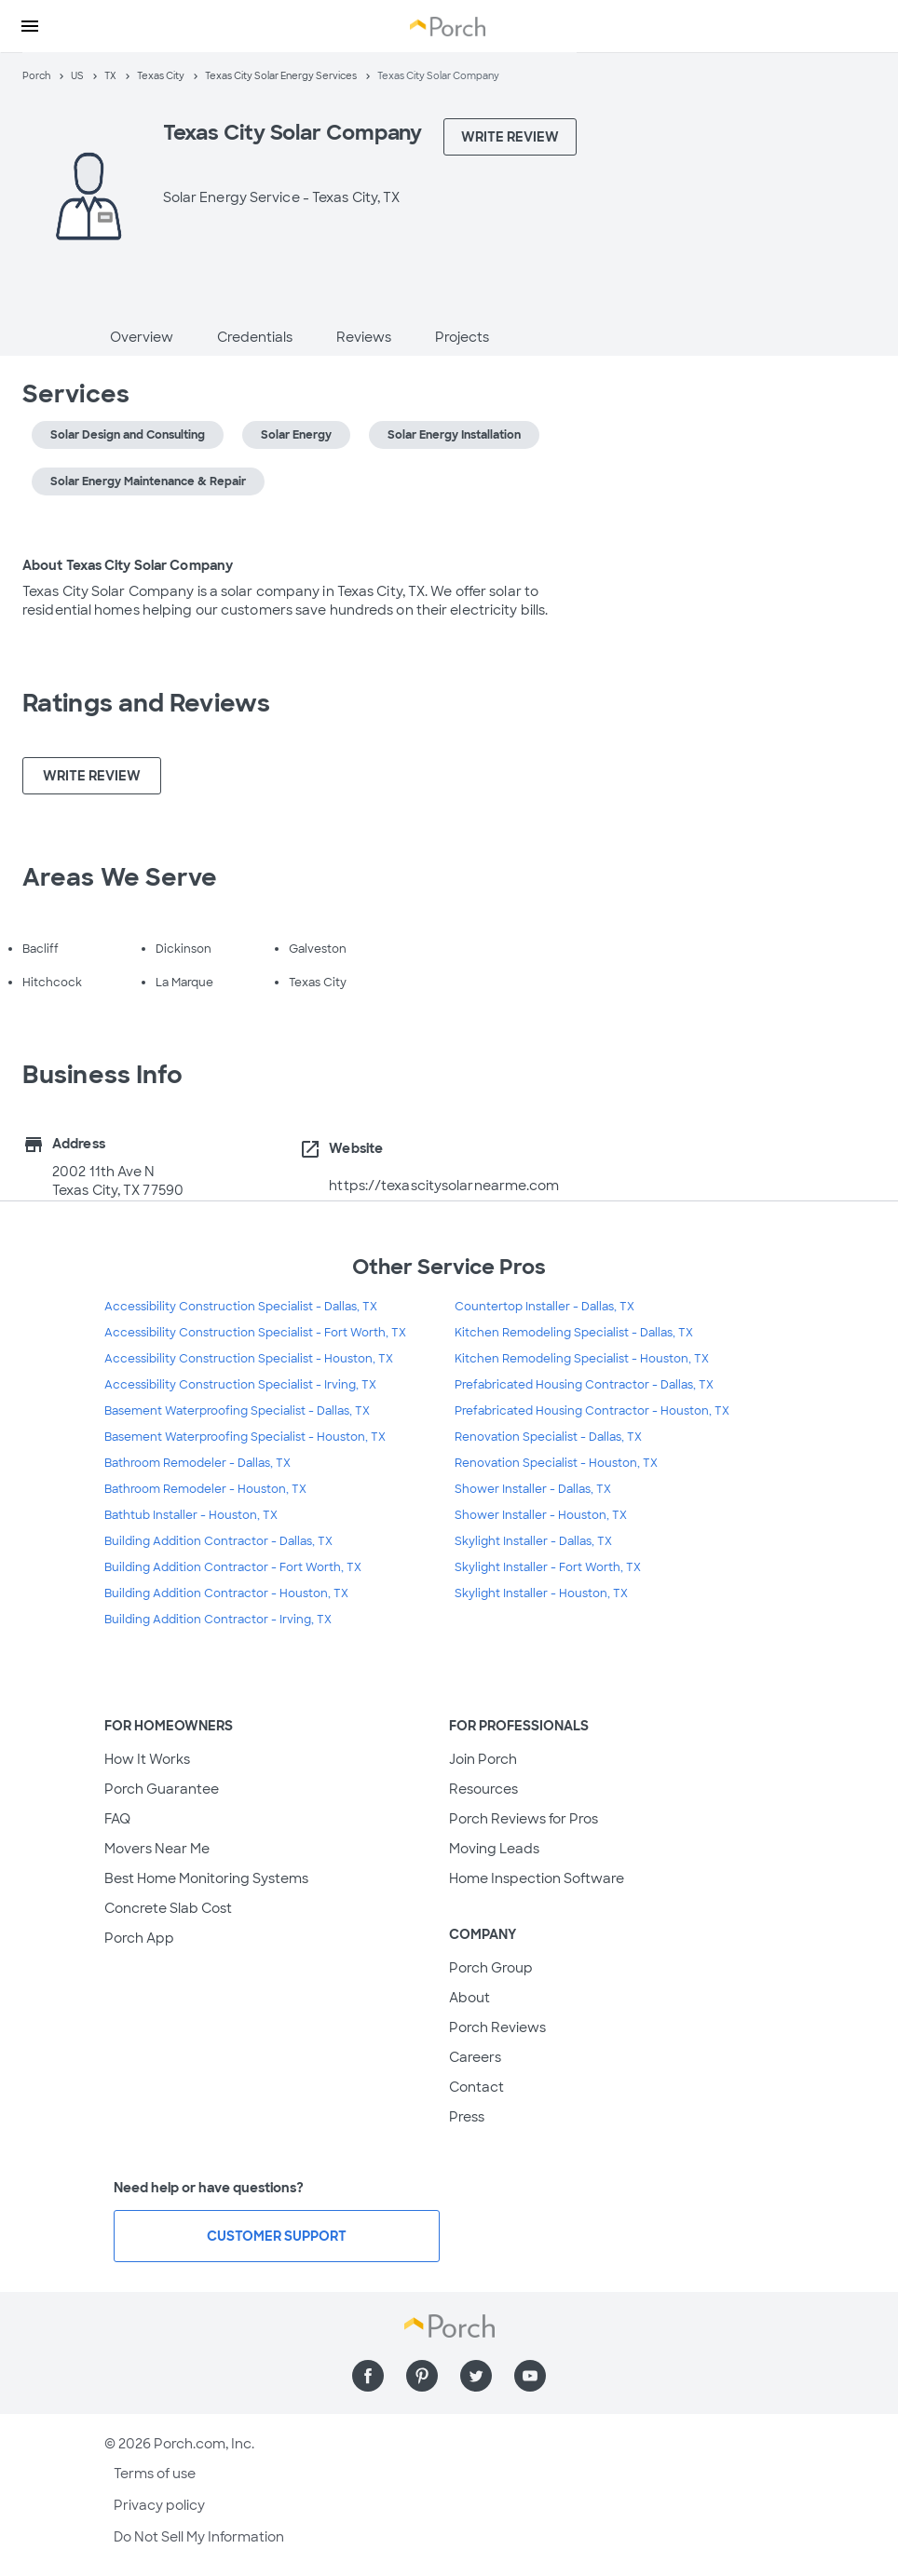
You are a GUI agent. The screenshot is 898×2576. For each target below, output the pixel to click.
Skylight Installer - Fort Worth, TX (548, 1567)
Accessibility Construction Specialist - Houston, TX (248, 1358)
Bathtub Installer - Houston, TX (191, 1515)
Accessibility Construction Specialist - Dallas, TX (240, 1306)
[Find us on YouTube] (530, 2376)
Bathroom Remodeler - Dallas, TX (197, 1463)
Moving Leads (494, 1848)
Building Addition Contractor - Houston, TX (226, 1593)
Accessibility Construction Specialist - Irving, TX (240, 1384)
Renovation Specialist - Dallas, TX (548, 1437)
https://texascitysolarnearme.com (444, 1185)
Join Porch (483, 1759)
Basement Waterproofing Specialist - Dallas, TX (237, 1410)
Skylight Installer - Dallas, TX (533, 1541)
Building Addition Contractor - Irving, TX (218, 1619)
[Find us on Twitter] (476, 2376)
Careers (475, 2057)
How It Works (147, 1759)
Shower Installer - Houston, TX (541, 1515)
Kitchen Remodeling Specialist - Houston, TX (582, 1358)
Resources (483, 1789)
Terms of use (155, 2473)
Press (466, 2116)
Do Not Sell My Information (199, 2537)
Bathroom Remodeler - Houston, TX (205, 1489)
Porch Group (491, 1967)
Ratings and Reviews (146, 703)
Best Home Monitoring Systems (206, 1878)
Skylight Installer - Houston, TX (541, 1593)
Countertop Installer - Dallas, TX (544, 1306)
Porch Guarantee (161, 1789)
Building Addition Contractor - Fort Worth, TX (232, 1567)
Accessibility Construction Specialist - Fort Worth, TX (255, 1332)
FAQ (117, 1818)
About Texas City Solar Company (127, 565)
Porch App (139, 1938)
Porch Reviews (497, 2027)
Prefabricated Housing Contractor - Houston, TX (592, 1410)
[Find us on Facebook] (368, 2376)
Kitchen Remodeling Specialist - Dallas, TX (574, 1332)
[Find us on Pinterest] (422, 2376)
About (469, 1997)
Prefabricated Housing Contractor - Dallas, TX (584, 1384)
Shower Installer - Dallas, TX (533, 1489)
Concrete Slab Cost (168, 1908)
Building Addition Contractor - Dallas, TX (218, 1541)
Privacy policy (159, 2505)
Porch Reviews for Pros (523, 1818)
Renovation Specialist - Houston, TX (556, 1463)
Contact (476, 2087)
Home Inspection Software (536, 1878)
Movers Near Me (157, 1848)
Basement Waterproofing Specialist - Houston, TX (245, 1437)
